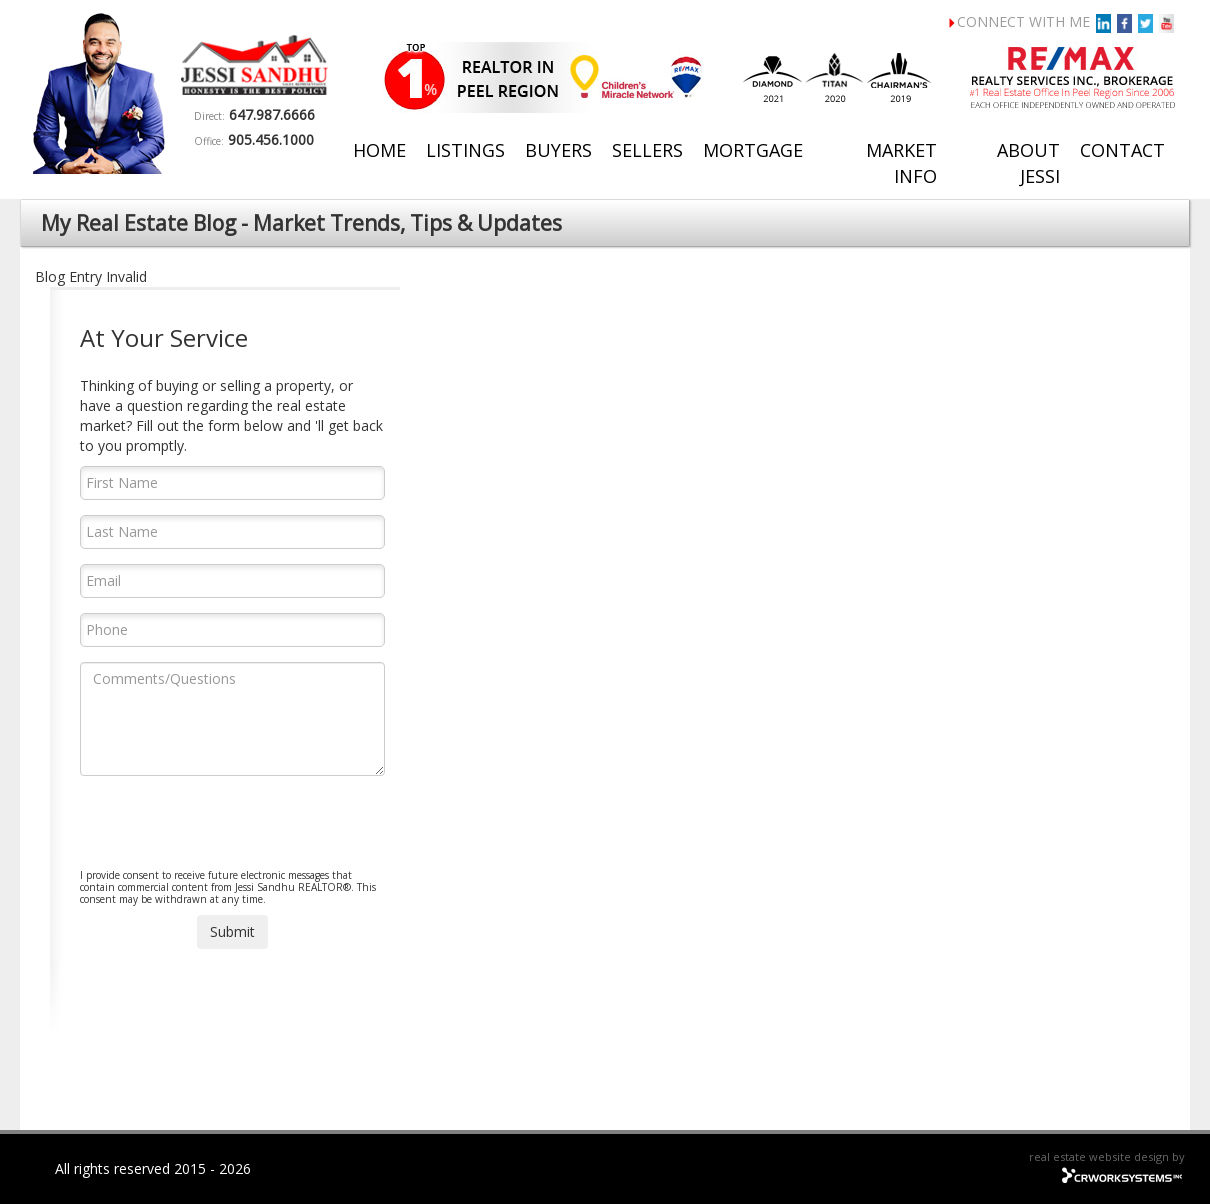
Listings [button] (465, 150)
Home (379, 150)
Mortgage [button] (753, 150)
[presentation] (232, 830)
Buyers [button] (558, 150)
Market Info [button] (901, 163)
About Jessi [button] (1028, 163)
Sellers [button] (647, 150)
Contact (1122, 150)
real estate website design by (1107, 1156)
